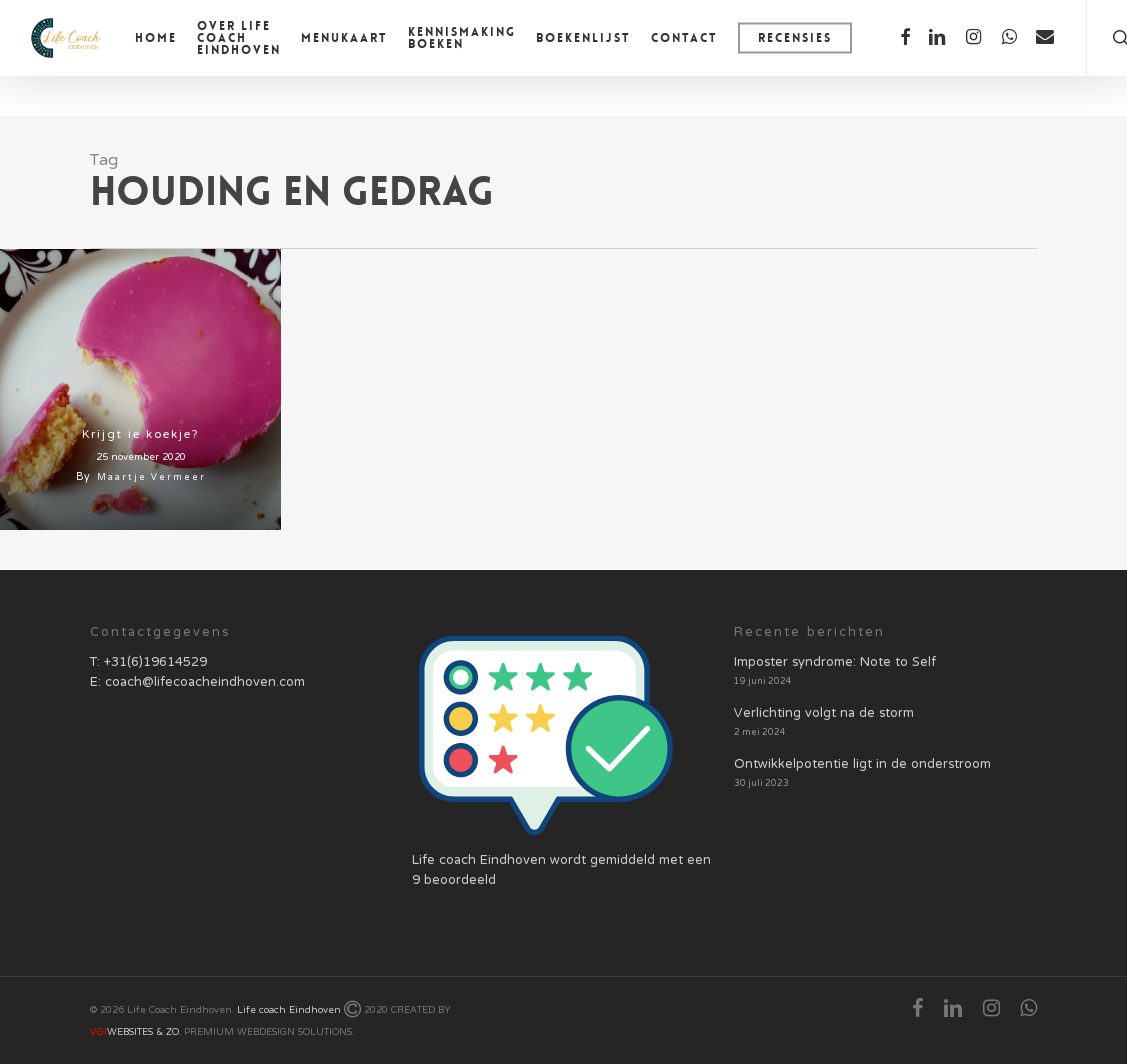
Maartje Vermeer (151, 477)
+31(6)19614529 (155, 663)
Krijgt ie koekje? (140, 435)
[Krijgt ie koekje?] (140, 389)
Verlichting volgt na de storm (824, 714)
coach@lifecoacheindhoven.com (205, 683)
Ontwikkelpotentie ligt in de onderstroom (862, 765)
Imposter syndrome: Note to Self (835, 663)
